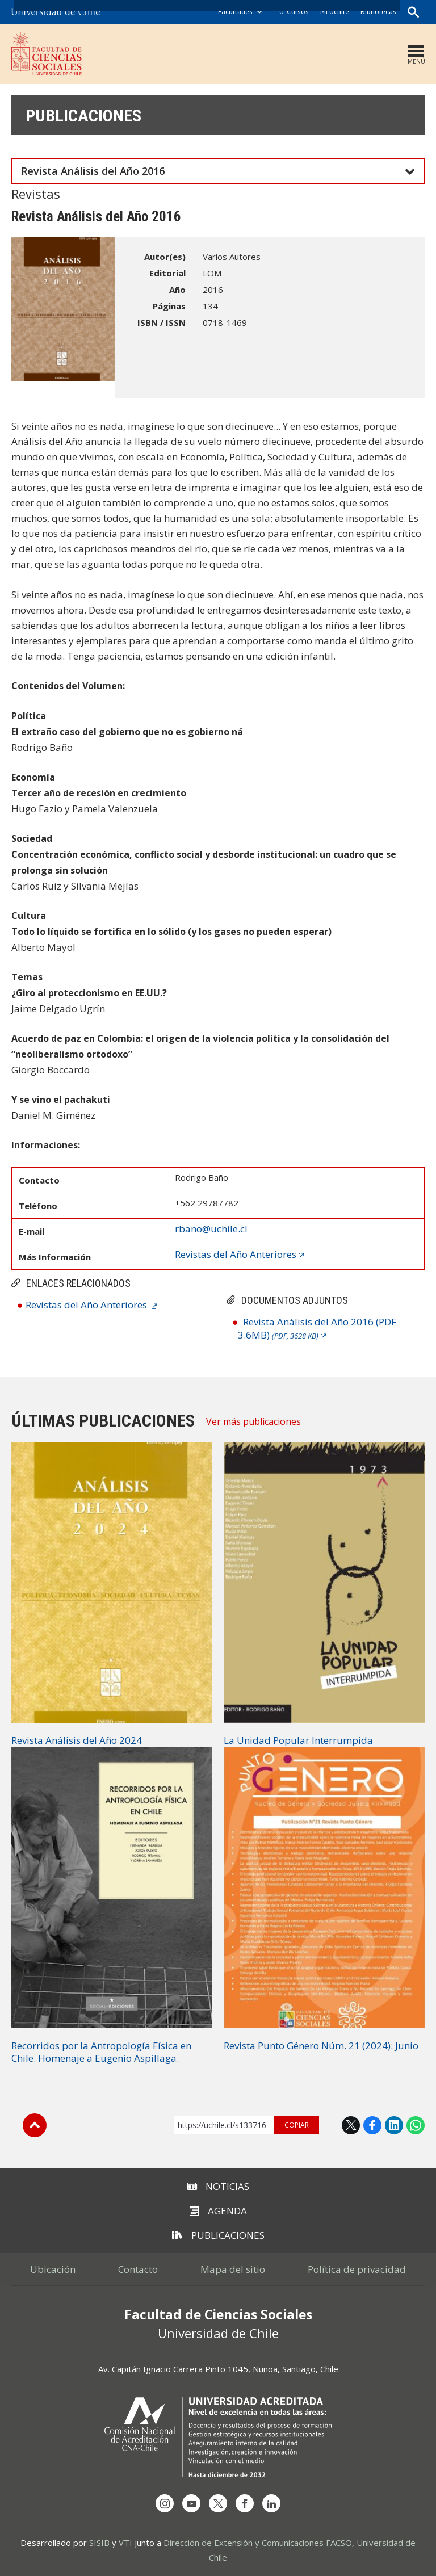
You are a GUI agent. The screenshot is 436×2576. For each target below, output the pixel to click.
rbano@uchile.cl (211, 1228)
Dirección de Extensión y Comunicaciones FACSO (258, 2542)
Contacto (138, 2269)
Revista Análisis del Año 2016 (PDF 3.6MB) (317, 1328)
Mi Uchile (334, 11)
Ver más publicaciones (253, 1421)
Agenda (218, 2210)
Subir (35, 2125)
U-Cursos (294, 11)
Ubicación (53, 2269)
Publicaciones (83, 115)
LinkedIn (394, 2125)
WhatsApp (415, 2125)
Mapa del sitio (232, 2269)
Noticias (218, 2186)
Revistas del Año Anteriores (87, 1304)
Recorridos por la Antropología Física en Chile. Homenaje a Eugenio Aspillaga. (101, 2052)
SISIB (99, 2542)
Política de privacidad (357, 2269)
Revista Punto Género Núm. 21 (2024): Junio (321, 2045)
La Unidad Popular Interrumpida (298, 1740)
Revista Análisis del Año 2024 (76, 1740)
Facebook (372, 2125)
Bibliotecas (378, 11)
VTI (125, 2542)
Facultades (235, 11)
